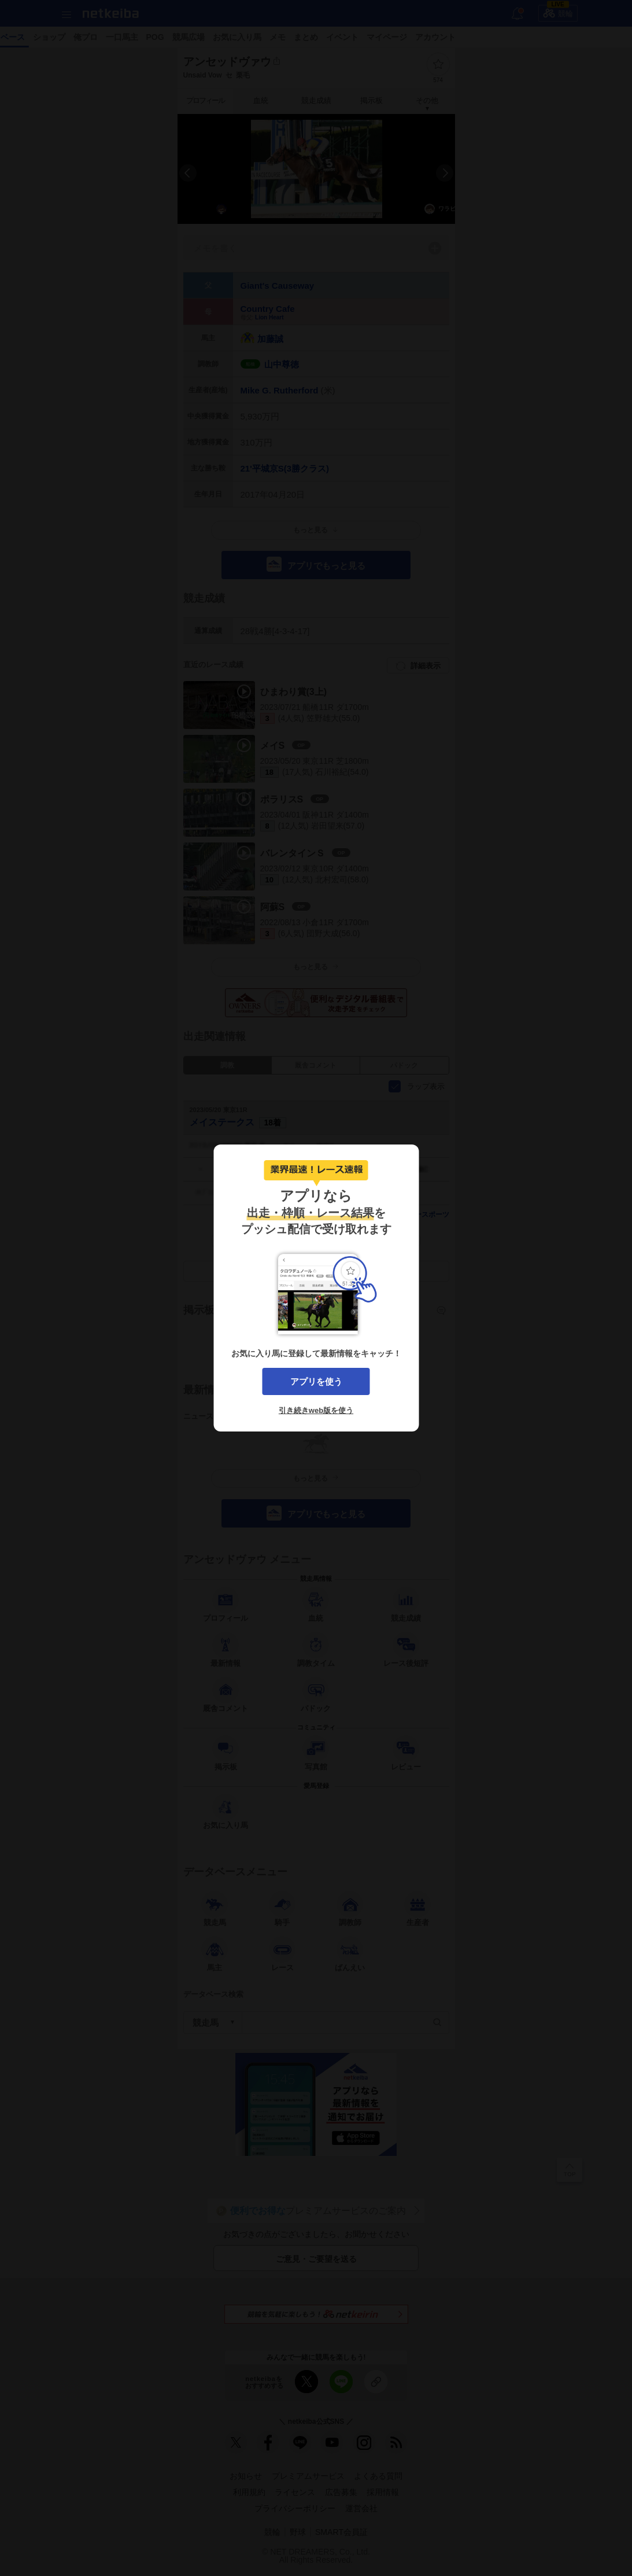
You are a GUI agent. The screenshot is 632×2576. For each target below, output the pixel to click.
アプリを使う (316, 1381)
